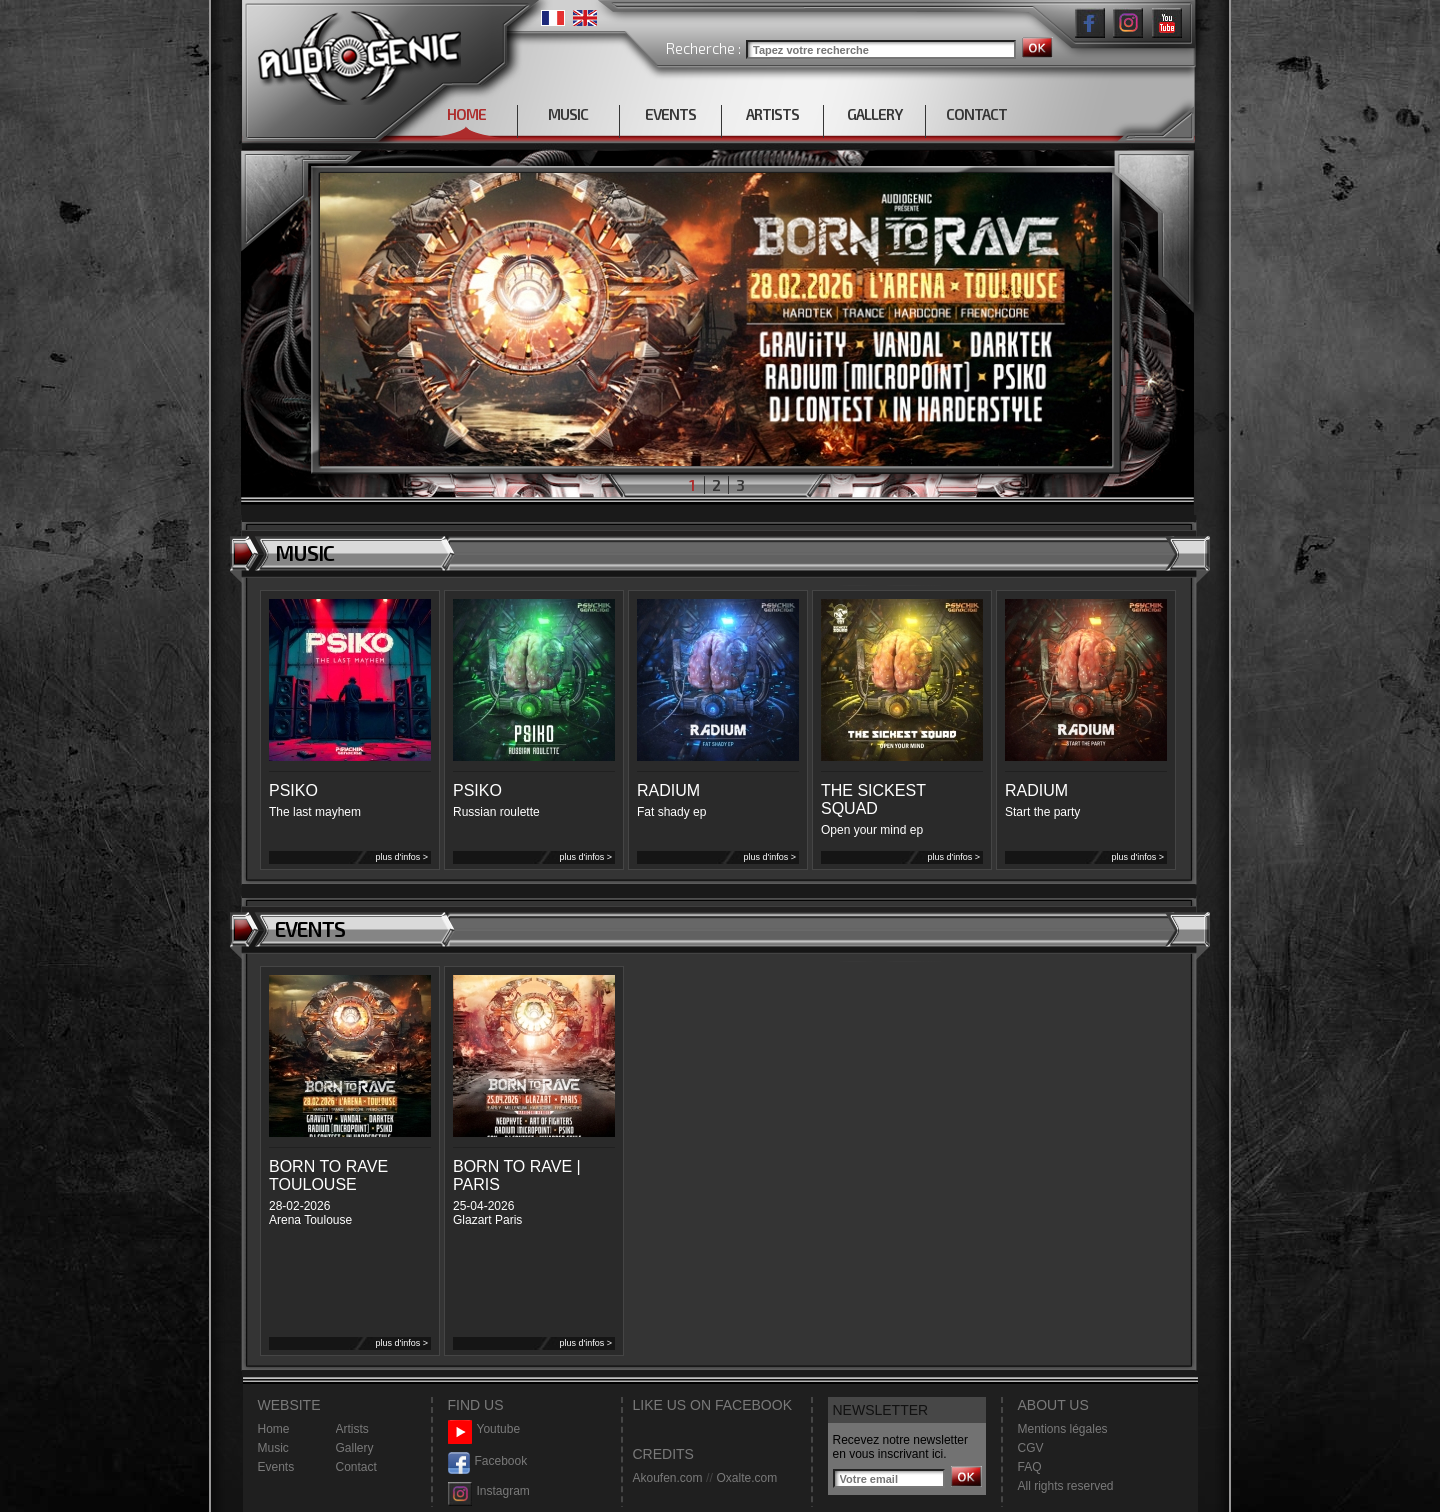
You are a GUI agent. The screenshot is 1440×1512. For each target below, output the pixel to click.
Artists (352, 1429)
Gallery (355, 1448)
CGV (1031, 1448)
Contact (356, 1467)
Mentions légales (1063, 1429)
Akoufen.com (668, 1478)
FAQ (1030, 1467)
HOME (466, 114)
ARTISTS (772, 114)
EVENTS (670, 114)
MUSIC (568, 114)
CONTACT (976, 114)
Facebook (488, 1461)
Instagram (489, 1491)
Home (274, 1429)
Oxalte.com (746, 1478)
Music (273, 1448)
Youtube (484, 1429)
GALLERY (874, 114)
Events (276, 1467)
